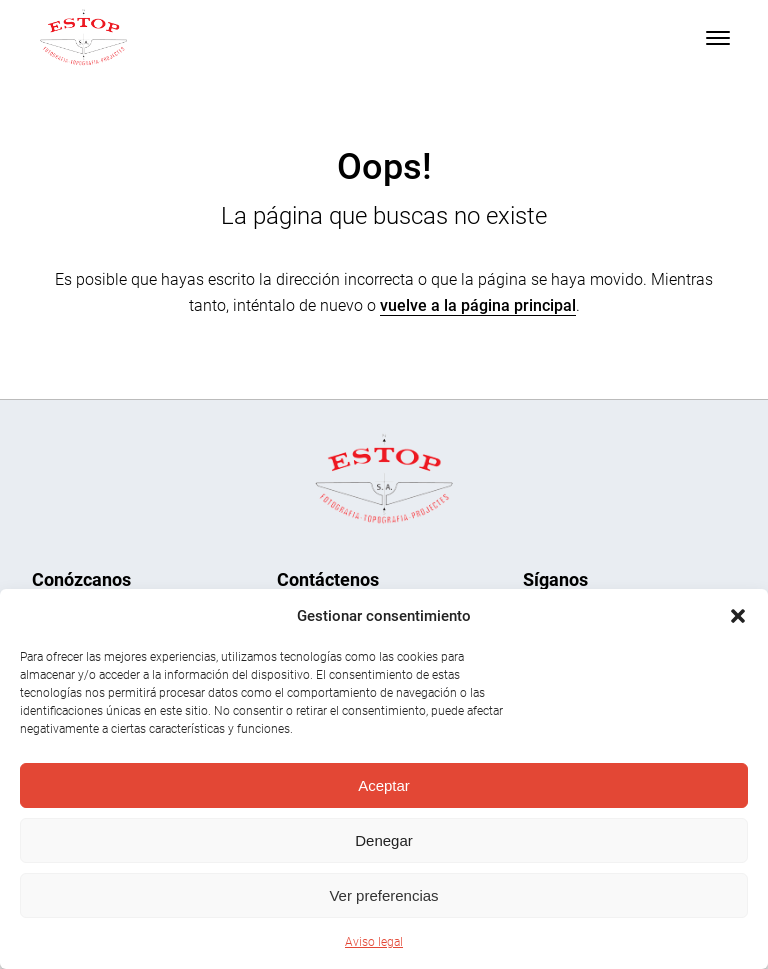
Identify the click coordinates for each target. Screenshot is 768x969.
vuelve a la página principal (478, 305)
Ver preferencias (383, 895)
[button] (738, 616)
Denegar (384, 840)
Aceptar (384, 785)
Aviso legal (374, 942)
